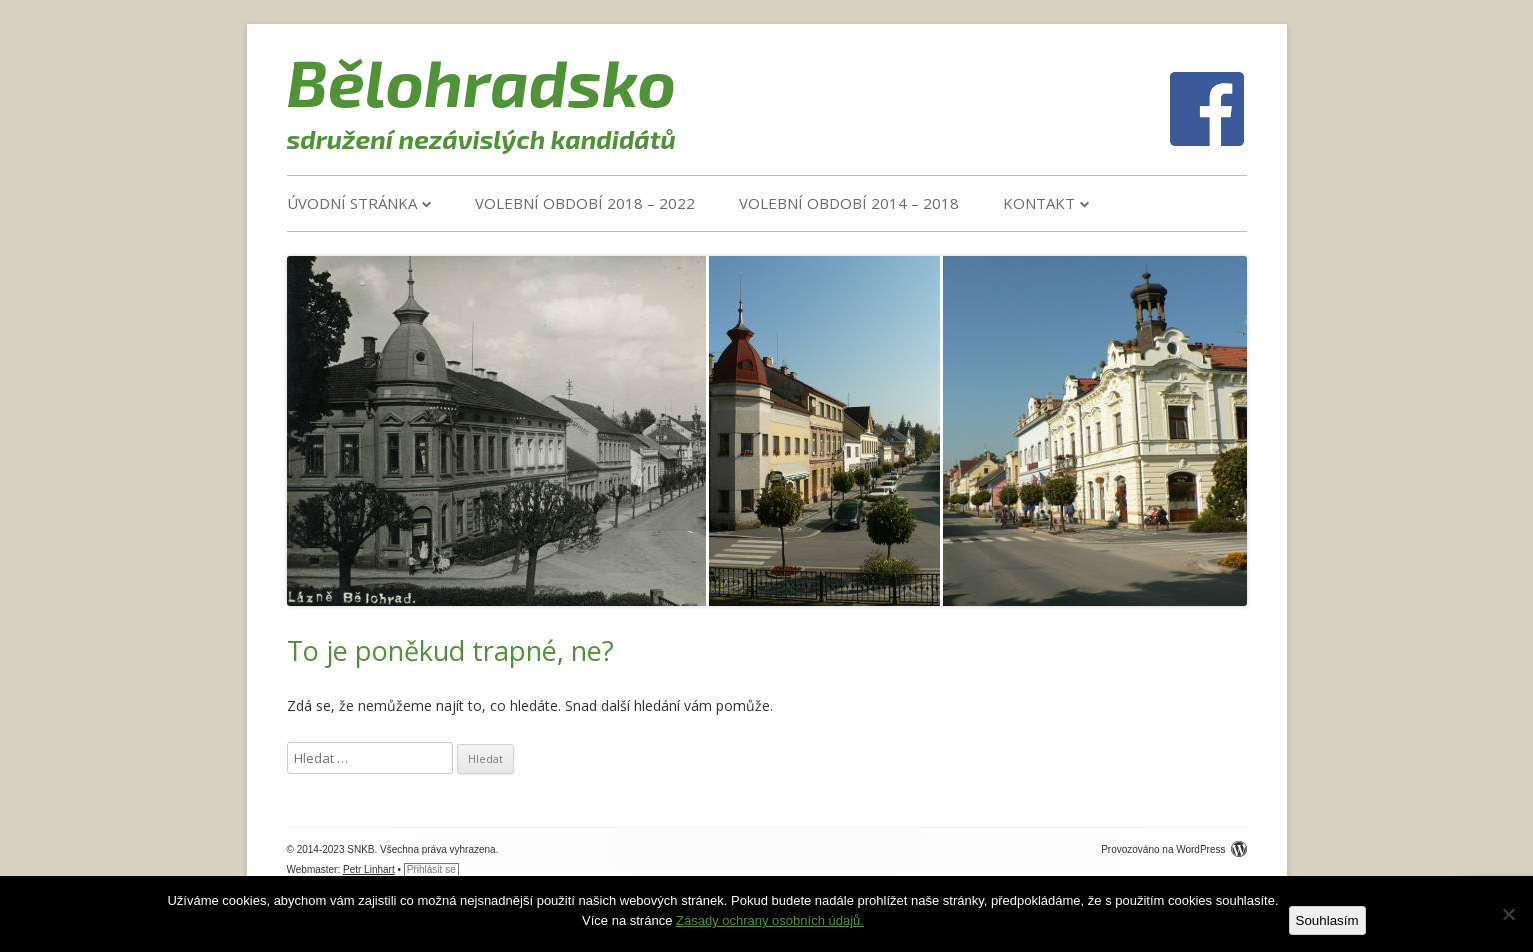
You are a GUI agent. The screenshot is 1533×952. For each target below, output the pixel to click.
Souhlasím (1327, 920)
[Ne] (1508, 914)
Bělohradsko (482, 81)
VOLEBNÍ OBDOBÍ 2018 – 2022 (585, 203)
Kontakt (1039, 203)
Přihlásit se (431, 869)
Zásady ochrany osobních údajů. (770, 920)
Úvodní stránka (352, 203)
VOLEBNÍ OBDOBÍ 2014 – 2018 (849, 203)
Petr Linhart (369, 869)
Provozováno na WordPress (1173, 849)
